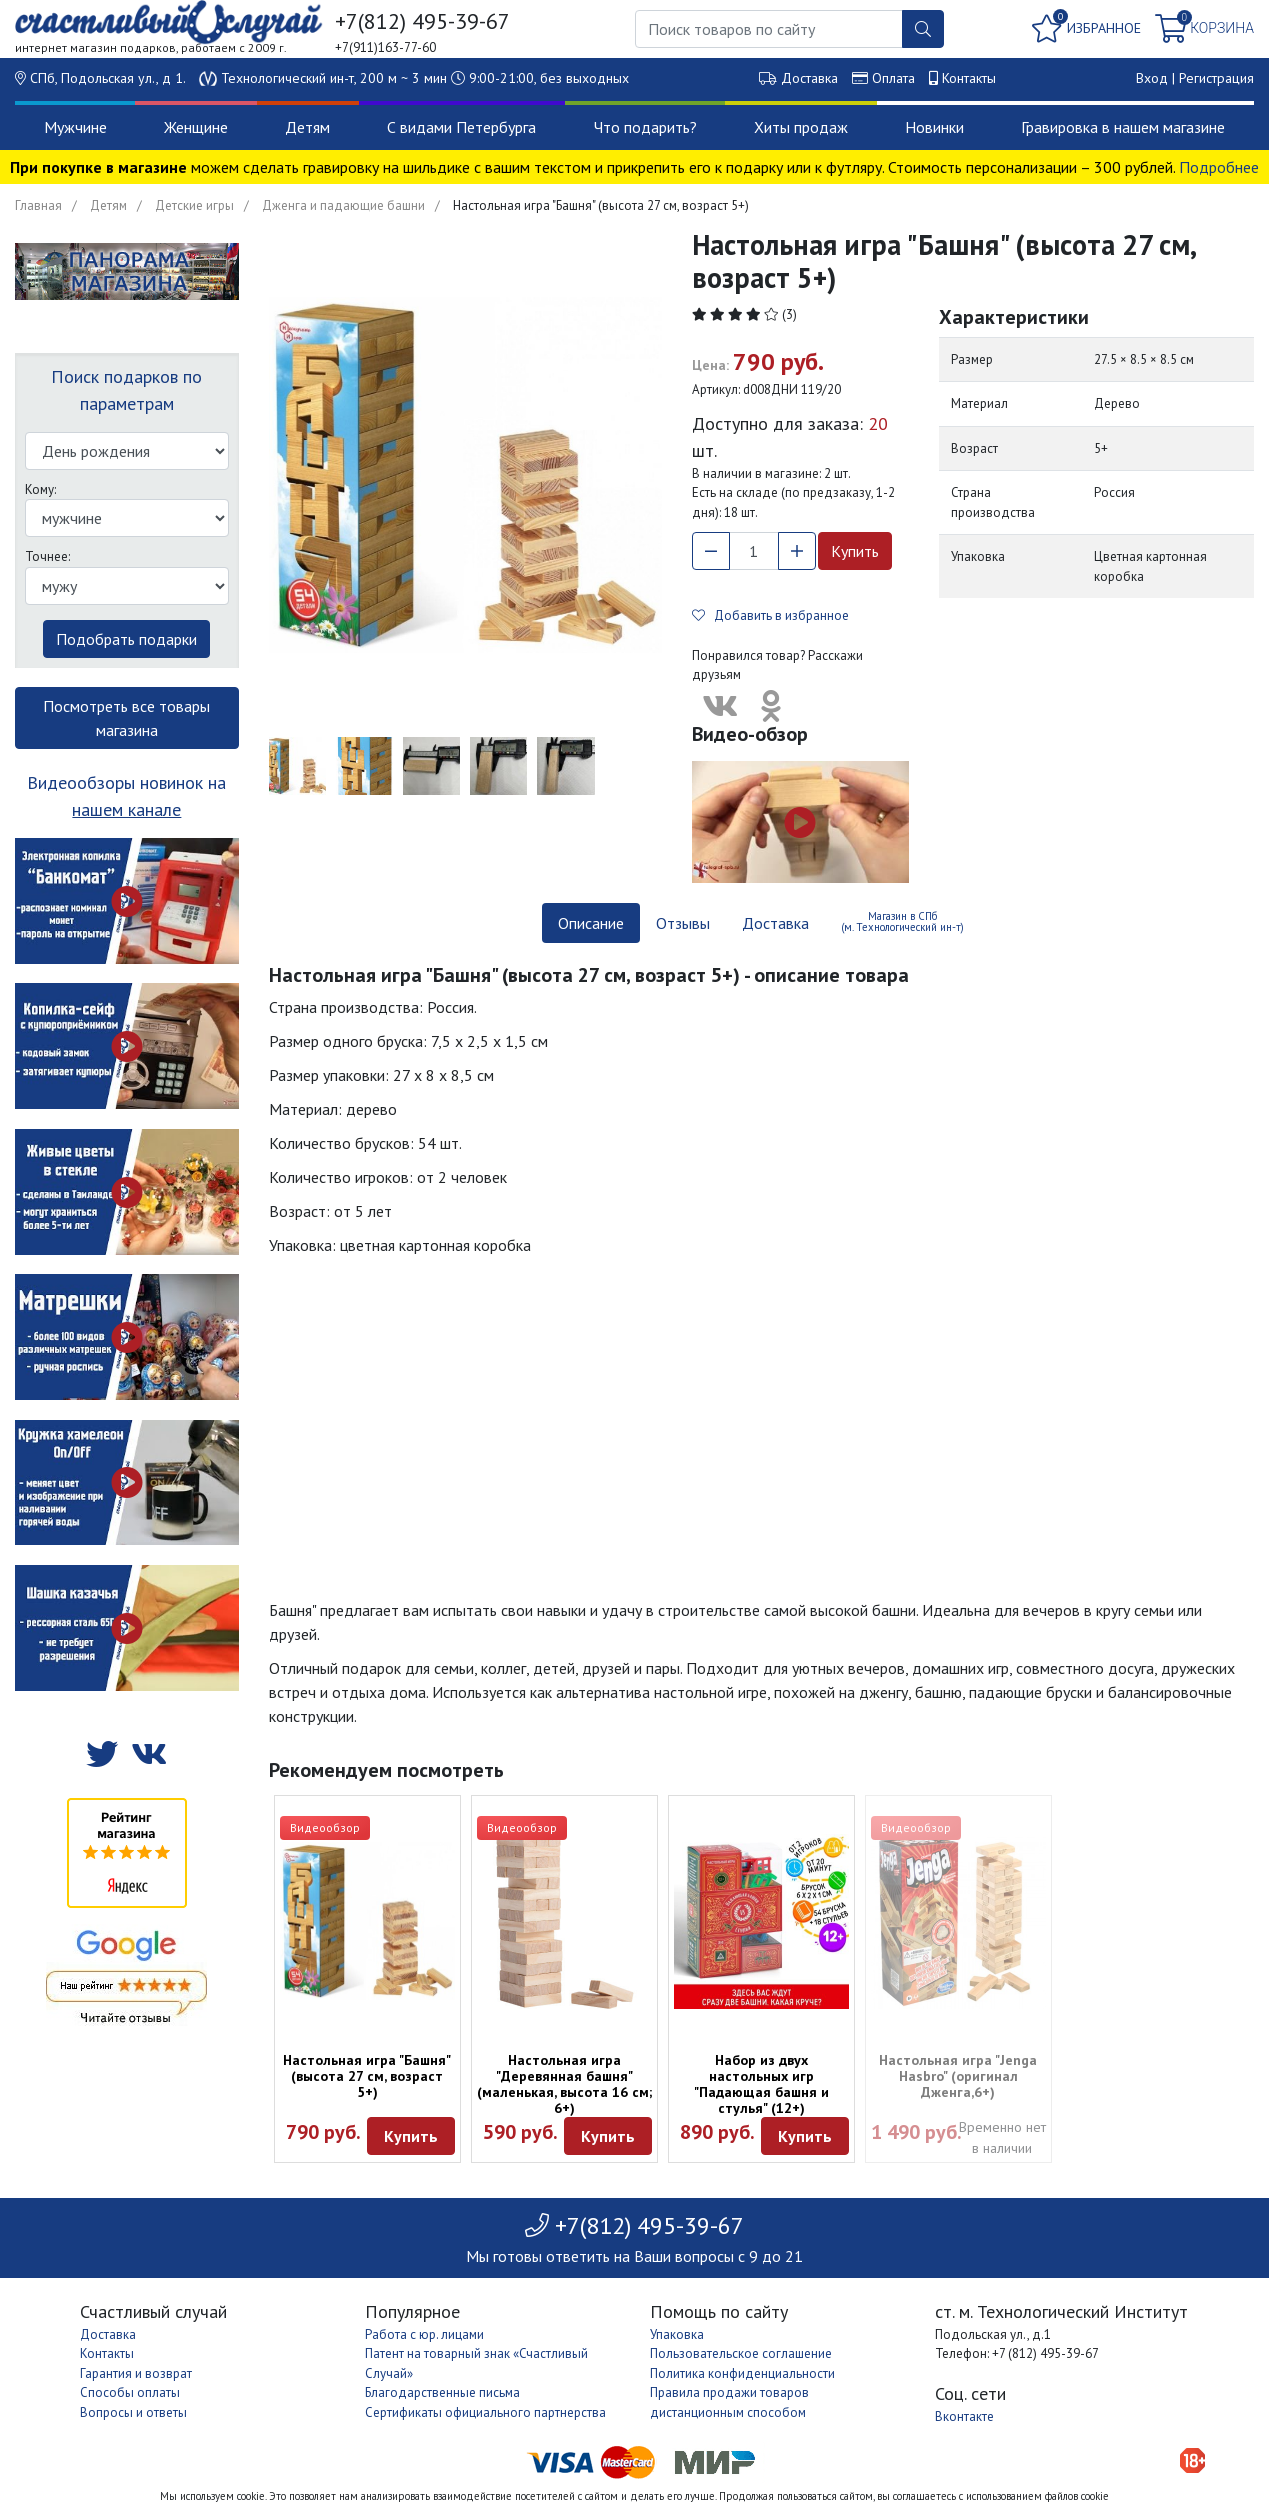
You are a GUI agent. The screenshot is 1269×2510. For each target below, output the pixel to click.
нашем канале (126, 809)
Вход (1152, 78)
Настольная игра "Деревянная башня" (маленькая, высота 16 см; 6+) (564, 2084)
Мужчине (75, 127)
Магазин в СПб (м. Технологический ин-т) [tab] (902, 921)
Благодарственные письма (442, 2392)
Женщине (196, 127)
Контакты (969, 78)
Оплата (893, 78)
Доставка (809, 78)
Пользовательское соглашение (741, 2353)
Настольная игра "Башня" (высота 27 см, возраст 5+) (367, 2076)
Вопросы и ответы (133, 2412)
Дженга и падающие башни (343, 205)
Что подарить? (645, 127)
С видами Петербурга (461, 127)
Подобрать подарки (126, 639)
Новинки (934, 127)
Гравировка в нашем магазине (1123, 127)
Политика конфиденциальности (742, 2373)
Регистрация (1216, 78)
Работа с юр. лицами (424, 2334)
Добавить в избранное (770, 615)
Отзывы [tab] (683, 923)
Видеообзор (325, 1827)
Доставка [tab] (775, 923)
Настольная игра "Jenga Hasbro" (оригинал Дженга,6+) (958, 2076)
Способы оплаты (130, 2392)
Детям (307, 127)
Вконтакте (964, 2416)
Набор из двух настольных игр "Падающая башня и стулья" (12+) (761, 2084)
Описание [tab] (591, 923)
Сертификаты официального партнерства (485, 2412)
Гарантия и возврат (136, 2373)
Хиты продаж (801, 127)
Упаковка (677, 2334)
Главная (38, 205)
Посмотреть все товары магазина (126, 718)
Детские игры (194, 205)
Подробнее (1219, 167)
